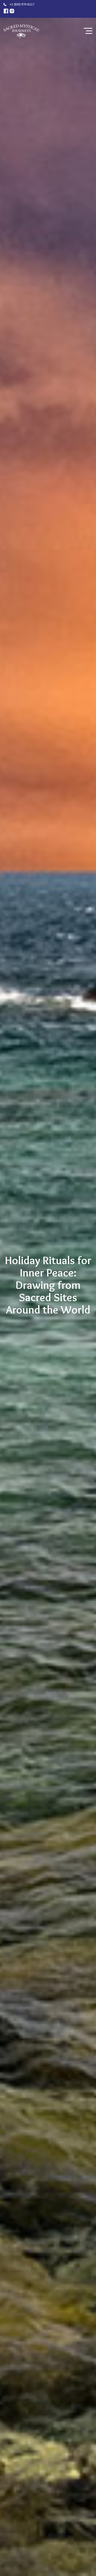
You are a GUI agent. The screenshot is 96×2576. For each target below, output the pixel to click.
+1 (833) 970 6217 (21, 4)
